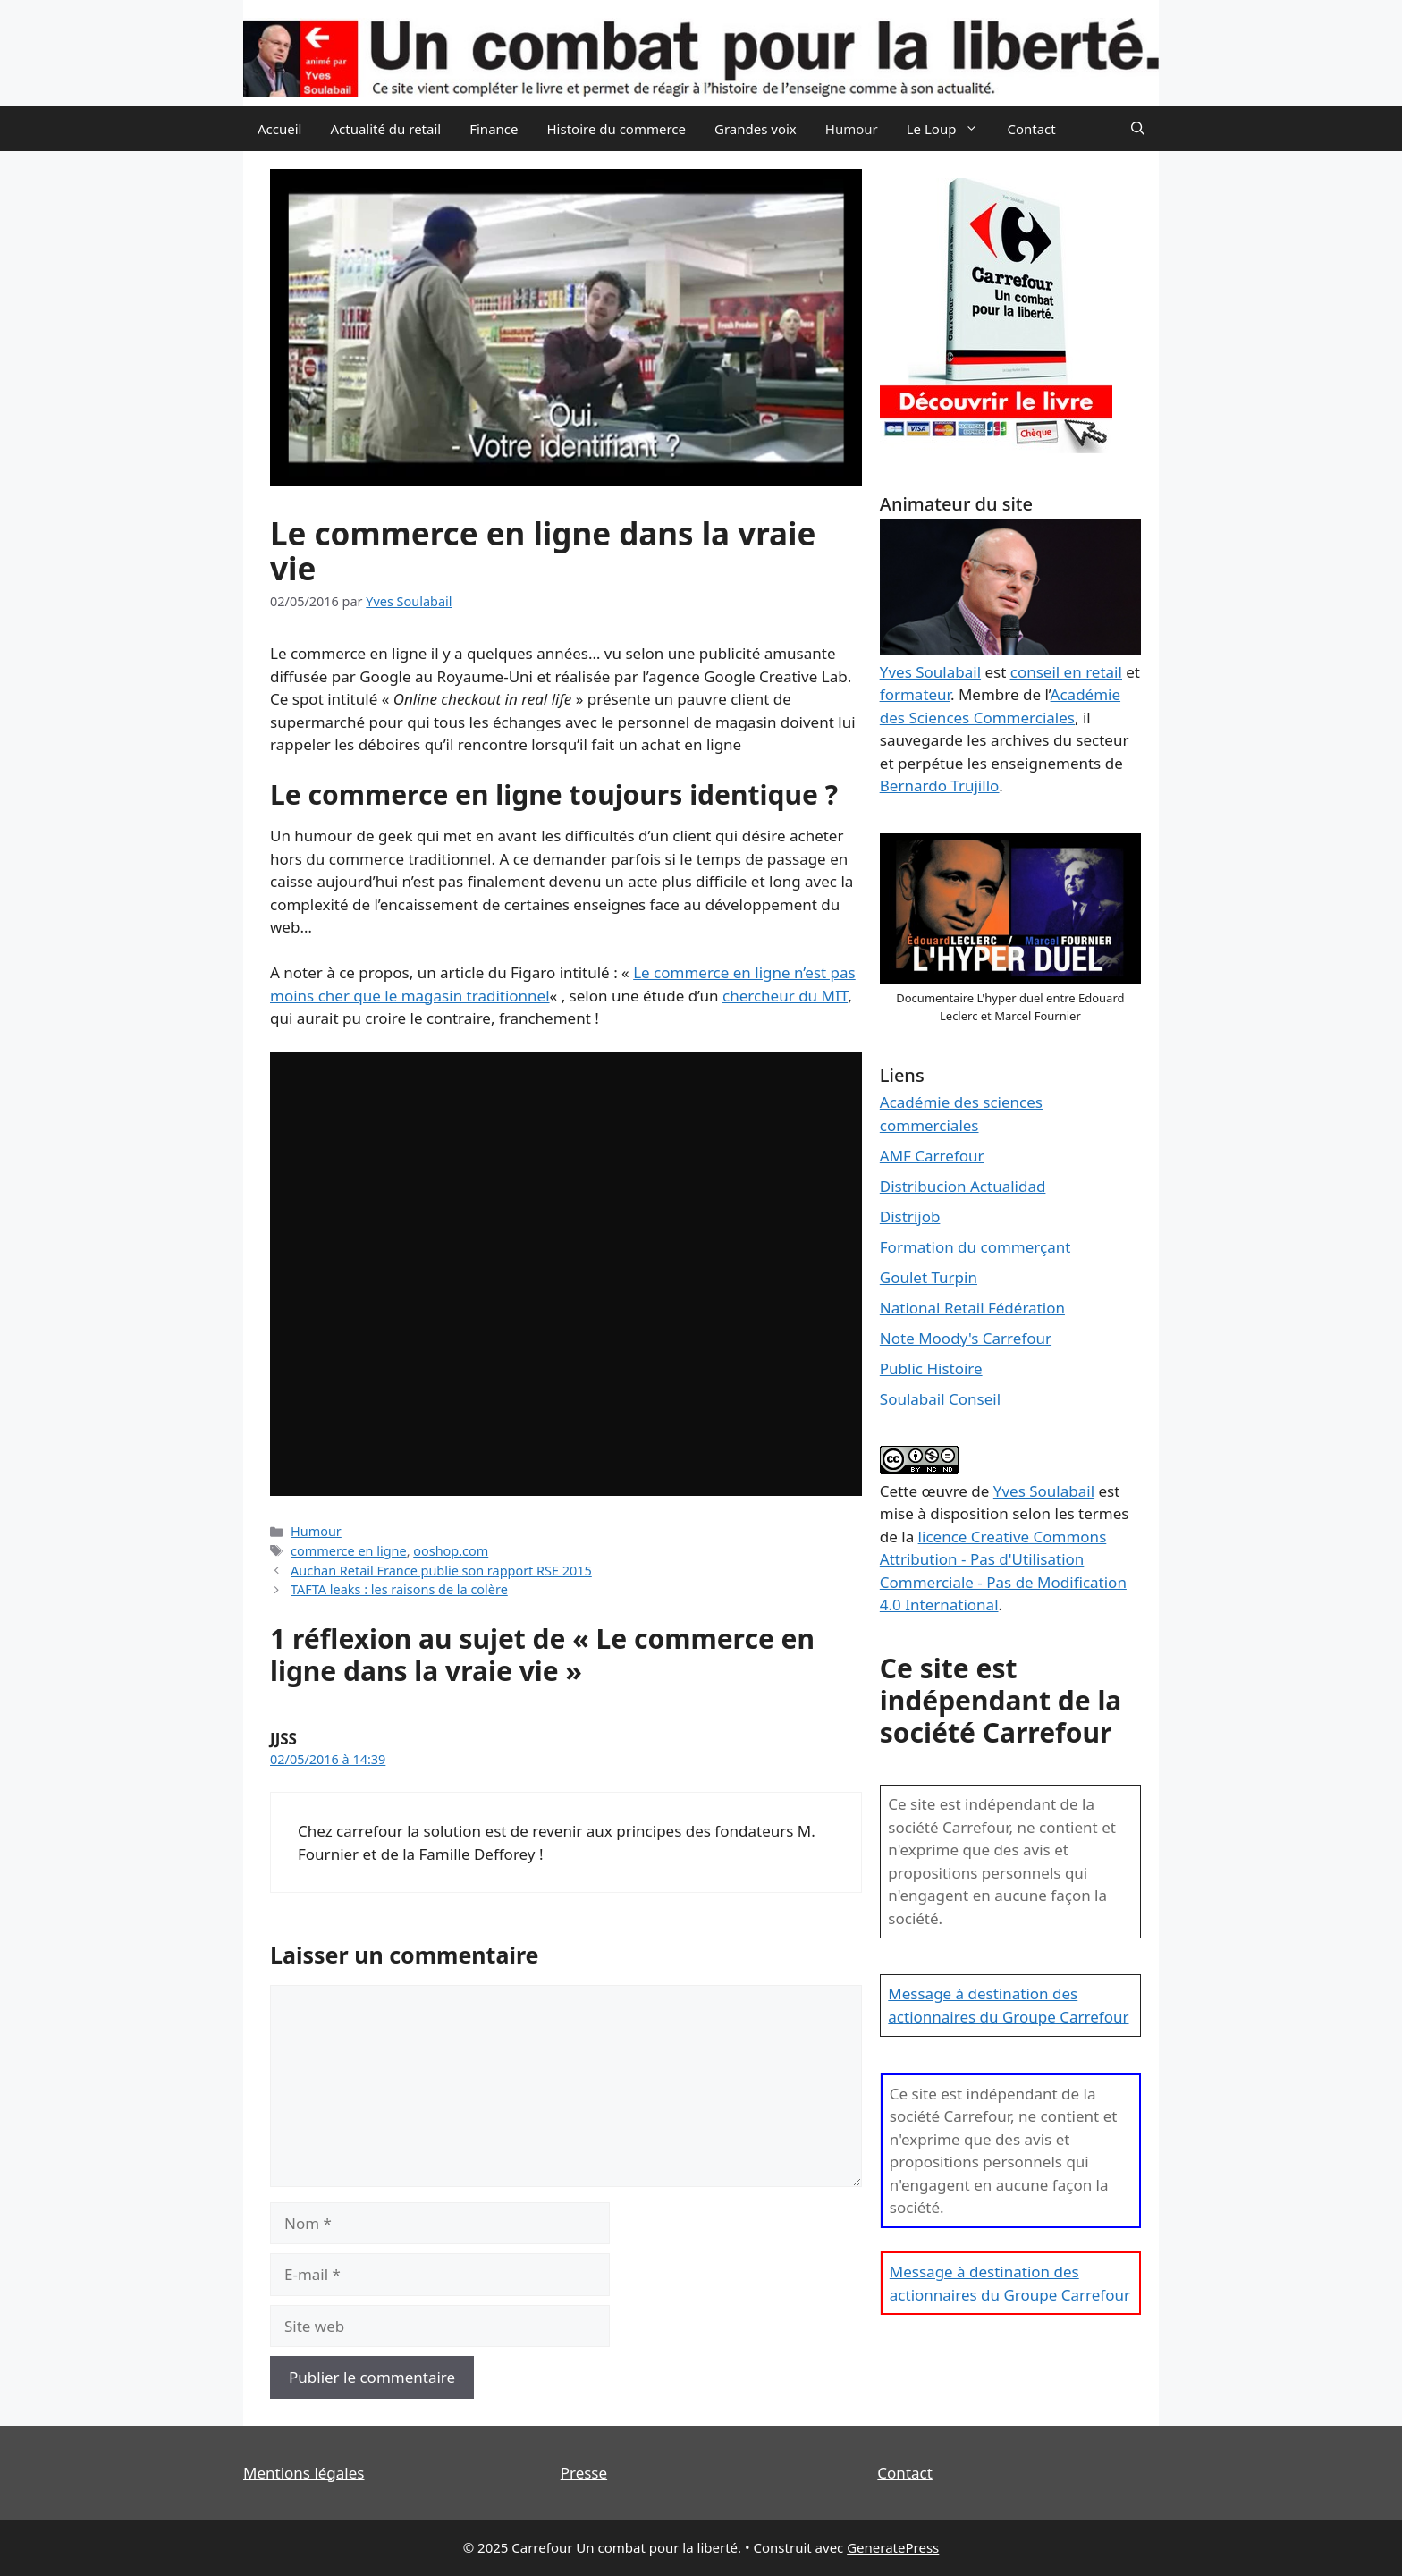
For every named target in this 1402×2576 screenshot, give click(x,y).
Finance (493, 129)
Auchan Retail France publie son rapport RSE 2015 (441, 1570)
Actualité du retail (385, 129)
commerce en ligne (349, 1550)
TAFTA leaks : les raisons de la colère (399, 1589)
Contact (1031, 129)
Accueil (279, 129)
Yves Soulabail (1043, 1491)
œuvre (944, 1491)
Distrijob (910, 1216)
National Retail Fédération (972, 1307)
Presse (584, 2472)
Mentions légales (303, 2472)
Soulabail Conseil (940, 1399)
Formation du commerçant (975, 1247)
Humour (851, 129)
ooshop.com (450, 1550)
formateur (915, 694)
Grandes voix (755, 129)
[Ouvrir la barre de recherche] (1138, 128)
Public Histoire (931, 1368)
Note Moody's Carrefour (966, 1338)
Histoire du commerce (616, 129)
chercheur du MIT (785, 995)
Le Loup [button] (950, 128)
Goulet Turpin (928, 1277)
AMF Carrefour (932, 1155)
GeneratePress (893, 2547)
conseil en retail (1066, 672)
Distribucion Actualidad (963, 1186)
